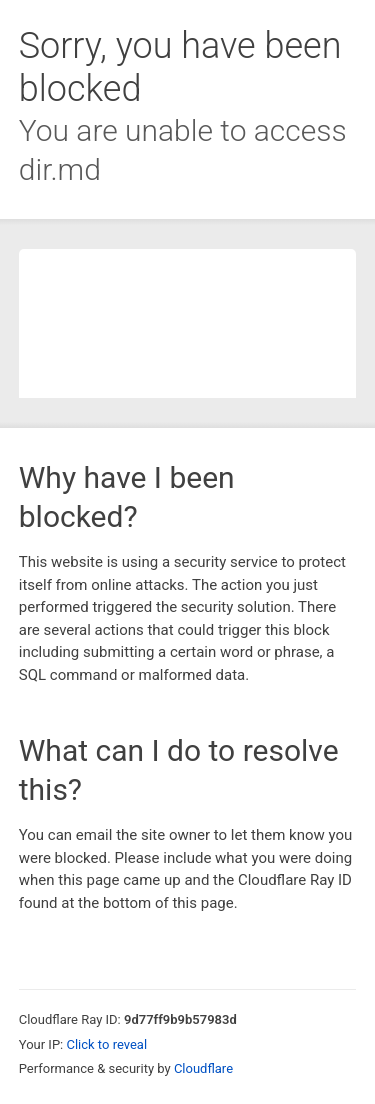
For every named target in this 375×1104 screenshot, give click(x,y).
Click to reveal (106, 1044)
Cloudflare (203, 1068)
